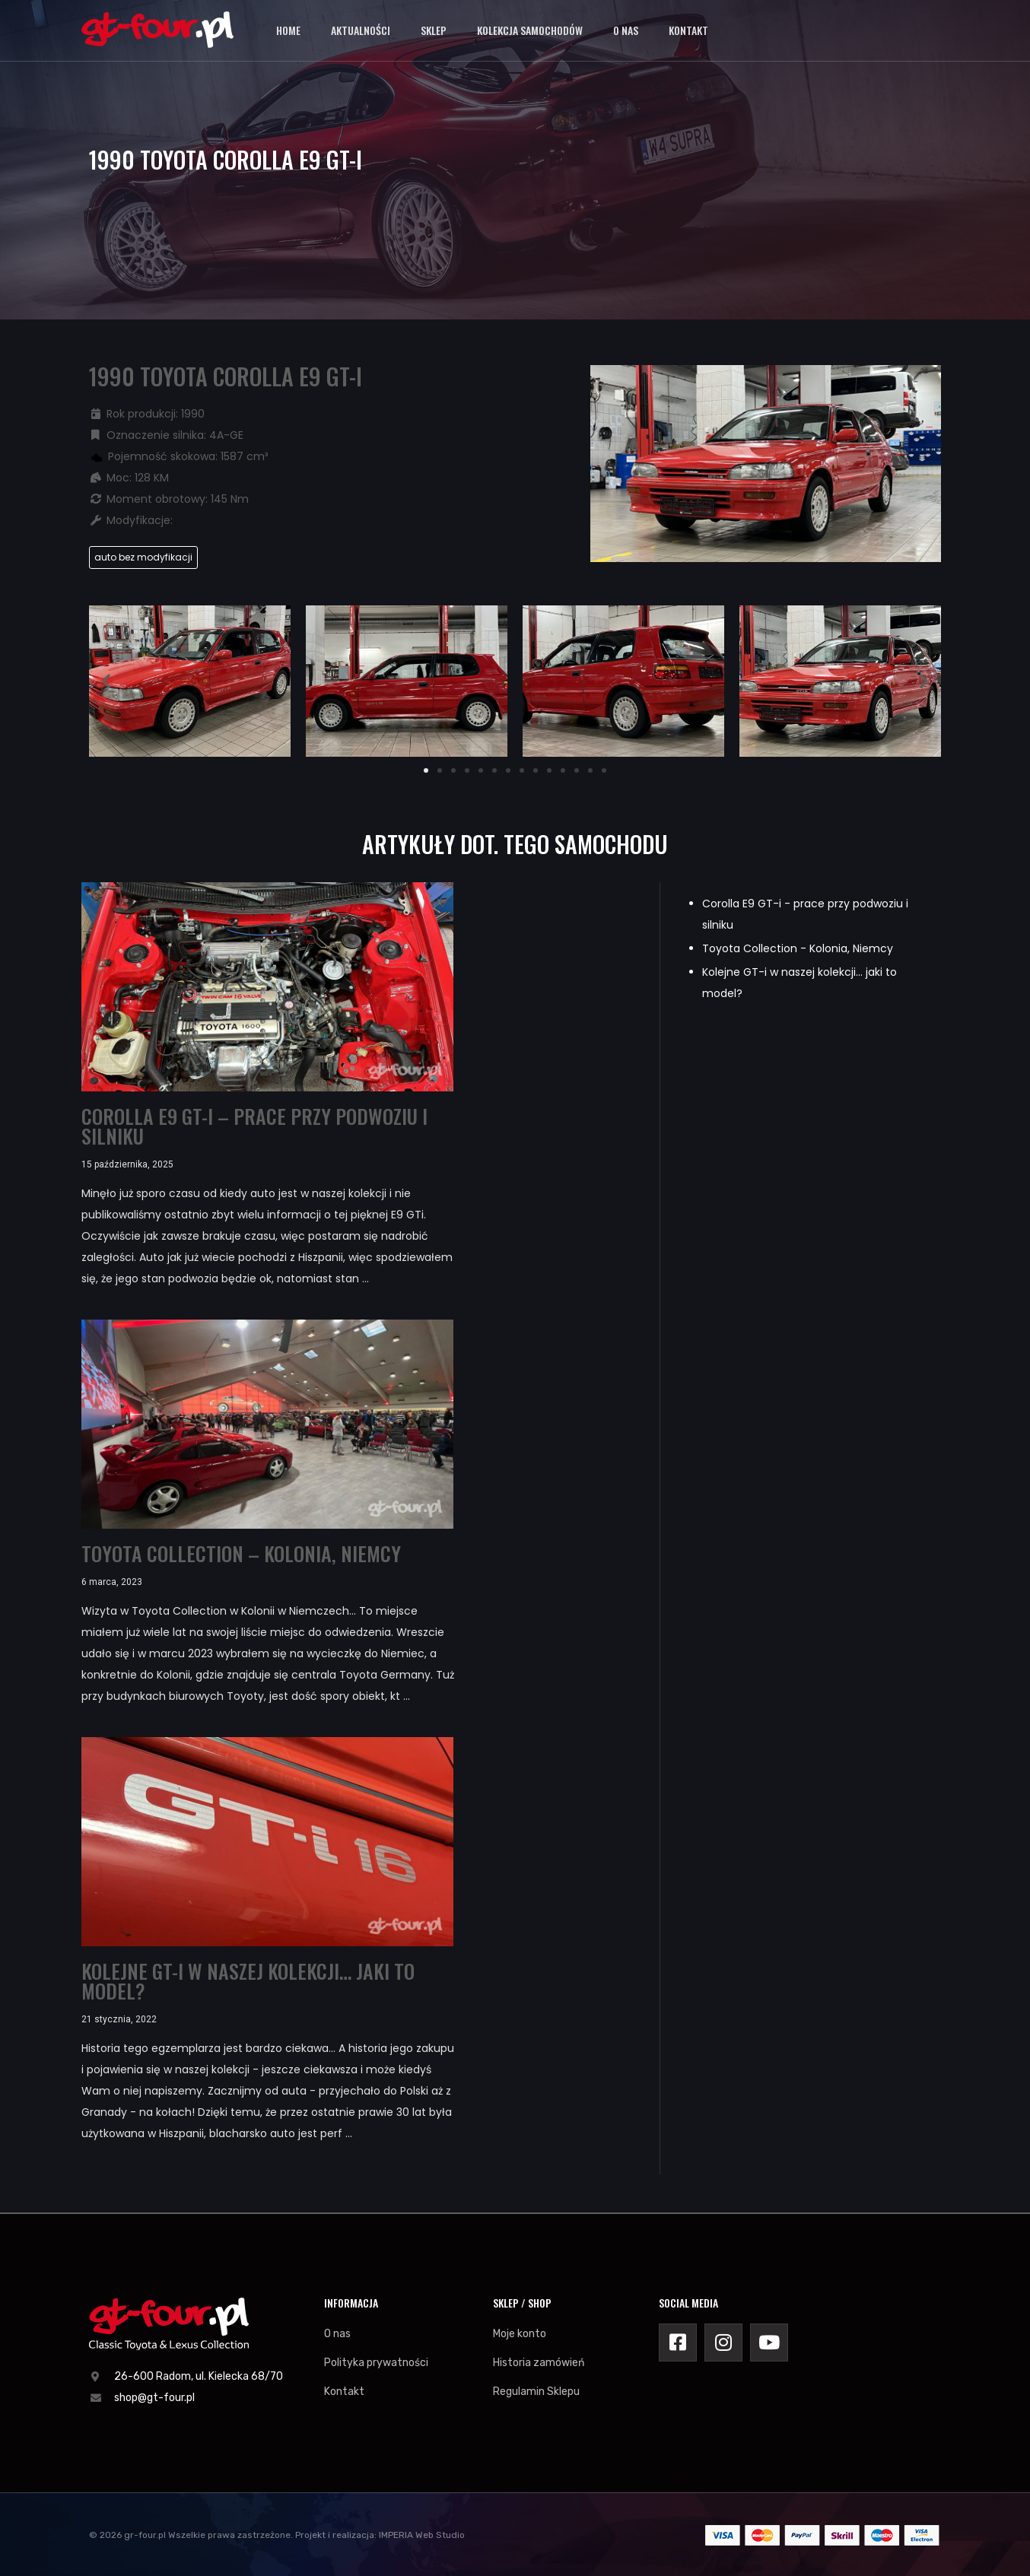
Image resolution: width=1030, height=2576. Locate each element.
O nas (625, 30)
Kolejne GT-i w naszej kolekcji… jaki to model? (248, 1981)
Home (288, 30)
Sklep (434, 30)
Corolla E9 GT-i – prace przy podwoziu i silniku (254, 1126)
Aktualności (360, 30)
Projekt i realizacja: (336, 2535)
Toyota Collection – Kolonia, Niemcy (241, 1553)
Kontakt (688, 30)
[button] (426, 770)
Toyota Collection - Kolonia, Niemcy (797, 948)
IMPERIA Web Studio (422, 2535)
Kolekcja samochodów (530, 30)
